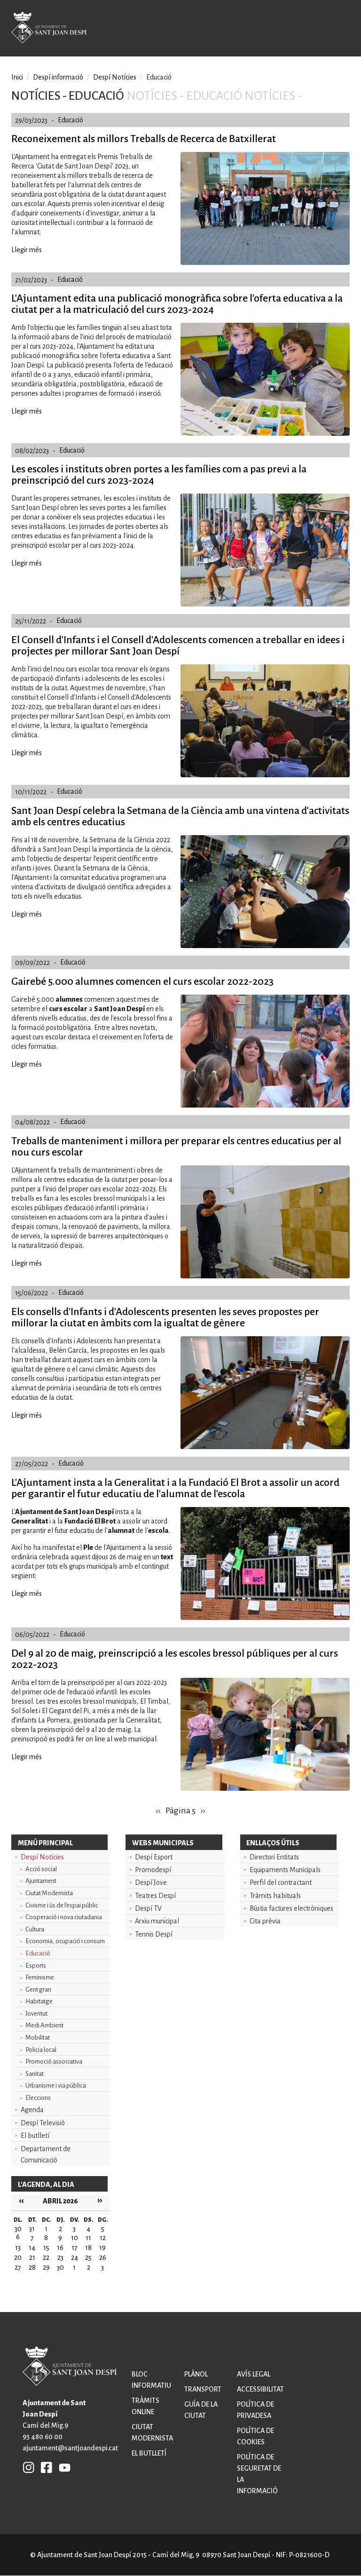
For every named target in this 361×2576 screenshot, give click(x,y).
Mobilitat (37, 2037)
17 (74, 2247)
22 (46, 2257)
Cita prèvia (265, 1921)
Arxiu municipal (157, 1921)
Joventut (36, 2013)
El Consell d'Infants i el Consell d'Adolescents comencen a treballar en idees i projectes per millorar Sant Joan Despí (178, 645)
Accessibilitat (260, 2389)
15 (46, 2247)
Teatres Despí (155, 1895)
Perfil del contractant (281, 1882)
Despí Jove (151, 1882)
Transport (202, 2389)
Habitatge (39, 2001)
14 (32, 2247)
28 (32, 2267)
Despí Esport (154, 1857)
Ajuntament (40, 1880)
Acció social (41, 1869)
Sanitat (34, 2073)
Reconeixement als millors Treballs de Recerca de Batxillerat (143, 138)
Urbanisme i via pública (55, 2085)
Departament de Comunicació (46, 2154)
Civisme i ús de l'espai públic (61, 1905)
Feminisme (39, 1977)
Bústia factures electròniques (291, 1908)
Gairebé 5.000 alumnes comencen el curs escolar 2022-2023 (142, 981)
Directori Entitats (274, 1857)
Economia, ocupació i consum (65, 1941)
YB (62, 2467)
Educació (37, 1953)
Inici (17, 77)
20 (18, 2257)
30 (60, 2267)
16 (60, 2247)
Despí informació (58, 77)
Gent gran (38, 1989)
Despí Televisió (43, 2123)
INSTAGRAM (29, 2467)
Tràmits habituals (275, 1895)
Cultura (34, 1929)
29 (46, 2267)
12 (103, 2237)
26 (102, 2257)
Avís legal (253, 2374)
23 (60, 2257)
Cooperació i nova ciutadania (63, 1917)
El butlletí (35, 2135)
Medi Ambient (44, 2025)
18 (88, 2247)
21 (32, 2257)
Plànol (196, 2374)
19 (102, 2247)
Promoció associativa (53, 2061)
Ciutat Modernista (49, 1893)
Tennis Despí (154, 1934)
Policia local (40, 2049)
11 (88, 2237)
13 (18, 2247)
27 (18, 2267)
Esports (35, 1965)
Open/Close (339, 29)
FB (44, 2467)
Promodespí (153, 1870)
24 (74, 2257)
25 (88, 2257)
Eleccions (38, 2097)
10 (74, 2237)
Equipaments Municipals (285, 1870)
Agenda (32, 2109)
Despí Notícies (42, 1857)
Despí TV (148, 1908)
